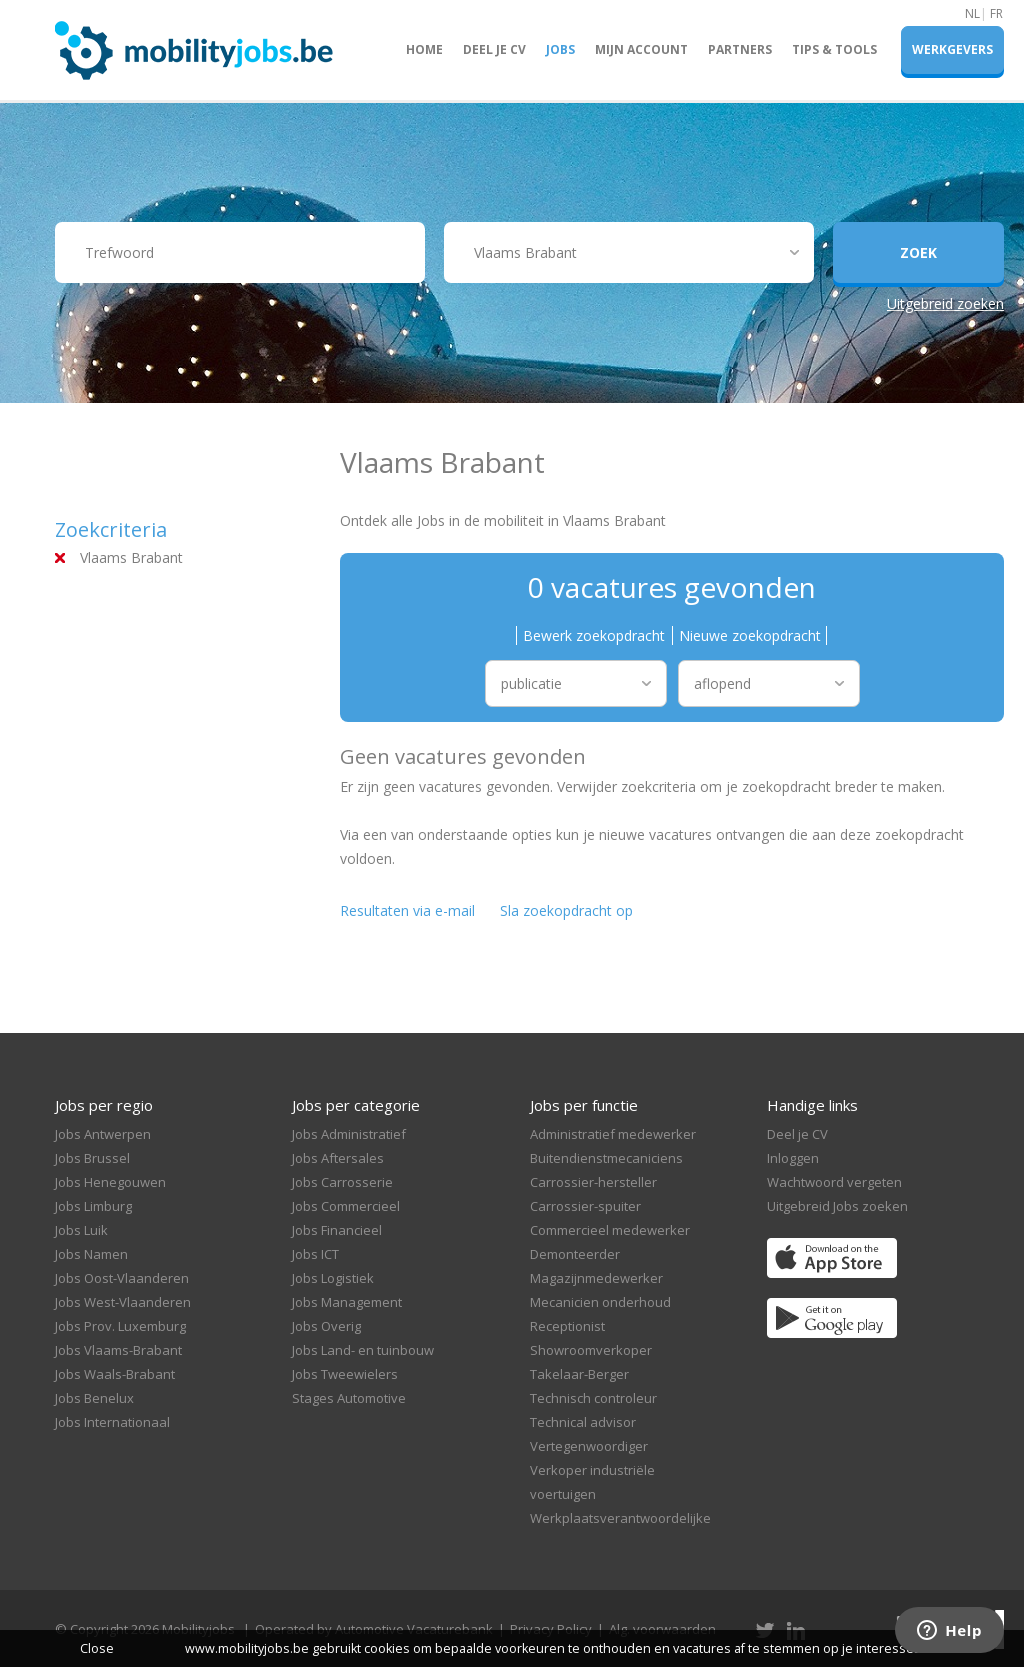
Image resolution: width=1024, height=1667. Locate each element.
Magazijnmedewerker (596, 1278)
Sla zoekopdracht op (566, 910)
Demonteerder (575, 1254)
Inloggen (793, 1158)
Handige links (812, 1105)
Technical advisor (583, 1422)
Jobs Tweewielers (345, 1374)
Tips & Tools (834, 49)
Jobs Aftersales (338, 1158)
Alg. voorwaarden (662, 1629)
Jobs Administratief (349, 1134)
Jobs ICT (315, 1254)
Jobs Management (347, 1302)
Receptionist (567, 1326)
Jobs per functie (584, 1105)
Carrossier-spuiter (585, 1206)
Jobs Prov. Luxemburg (120, 1326)
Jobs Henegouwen (110, 1182)
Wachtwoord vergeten (834, 1182)
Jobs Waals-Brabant (115, 1374)
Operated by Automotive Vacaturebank (374, 1629)
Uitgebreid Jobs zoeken (837, 1206)
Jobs (560, 49)
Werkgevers (952, 49)
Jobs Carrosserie (342, 1182)
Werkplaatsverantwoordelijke (620, 1518)
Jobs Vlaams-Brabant (118, 1350)
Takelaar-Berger (579, 1374)
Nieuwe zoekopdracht (750, 635)
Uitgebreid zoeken (945, 303)
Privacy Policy (551, 1629)
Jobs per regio (104, 1105)
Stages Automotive (349, 1398)
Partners (740, 49)
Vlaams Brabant (131, 557)
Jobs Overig (326, 1326)
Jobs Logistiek (333, 1278)
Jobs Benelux (94, 1398)
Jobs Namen (91, 1254)
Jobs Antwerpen (103, 1134)
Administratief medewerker (613, 1134)
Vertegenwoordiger (589, 1446)
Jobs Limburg (93, 1206)
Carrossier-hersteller (593, 1182)
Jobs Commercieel (346, 1206)
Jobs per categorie (356, 1105)
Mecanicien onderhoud (600, 1302)
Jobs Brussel (92, 1158)
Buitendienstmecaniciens (606, 1158)
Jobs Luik (81, 1230)
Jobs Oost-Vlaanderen (122, 1278)
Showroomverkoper (591, 1350)
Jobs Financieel (337, 1230)
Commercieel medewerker (610, 1230)
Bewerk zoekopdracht (594, 635)
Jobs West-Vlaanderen (123, 1302)
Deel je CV (494, 49)
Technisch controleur (593, 1398)
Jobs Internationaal (112, 1422)
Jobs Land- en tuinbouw (363, 1350)
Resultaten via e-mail (407, 910)
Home (424, 49)
